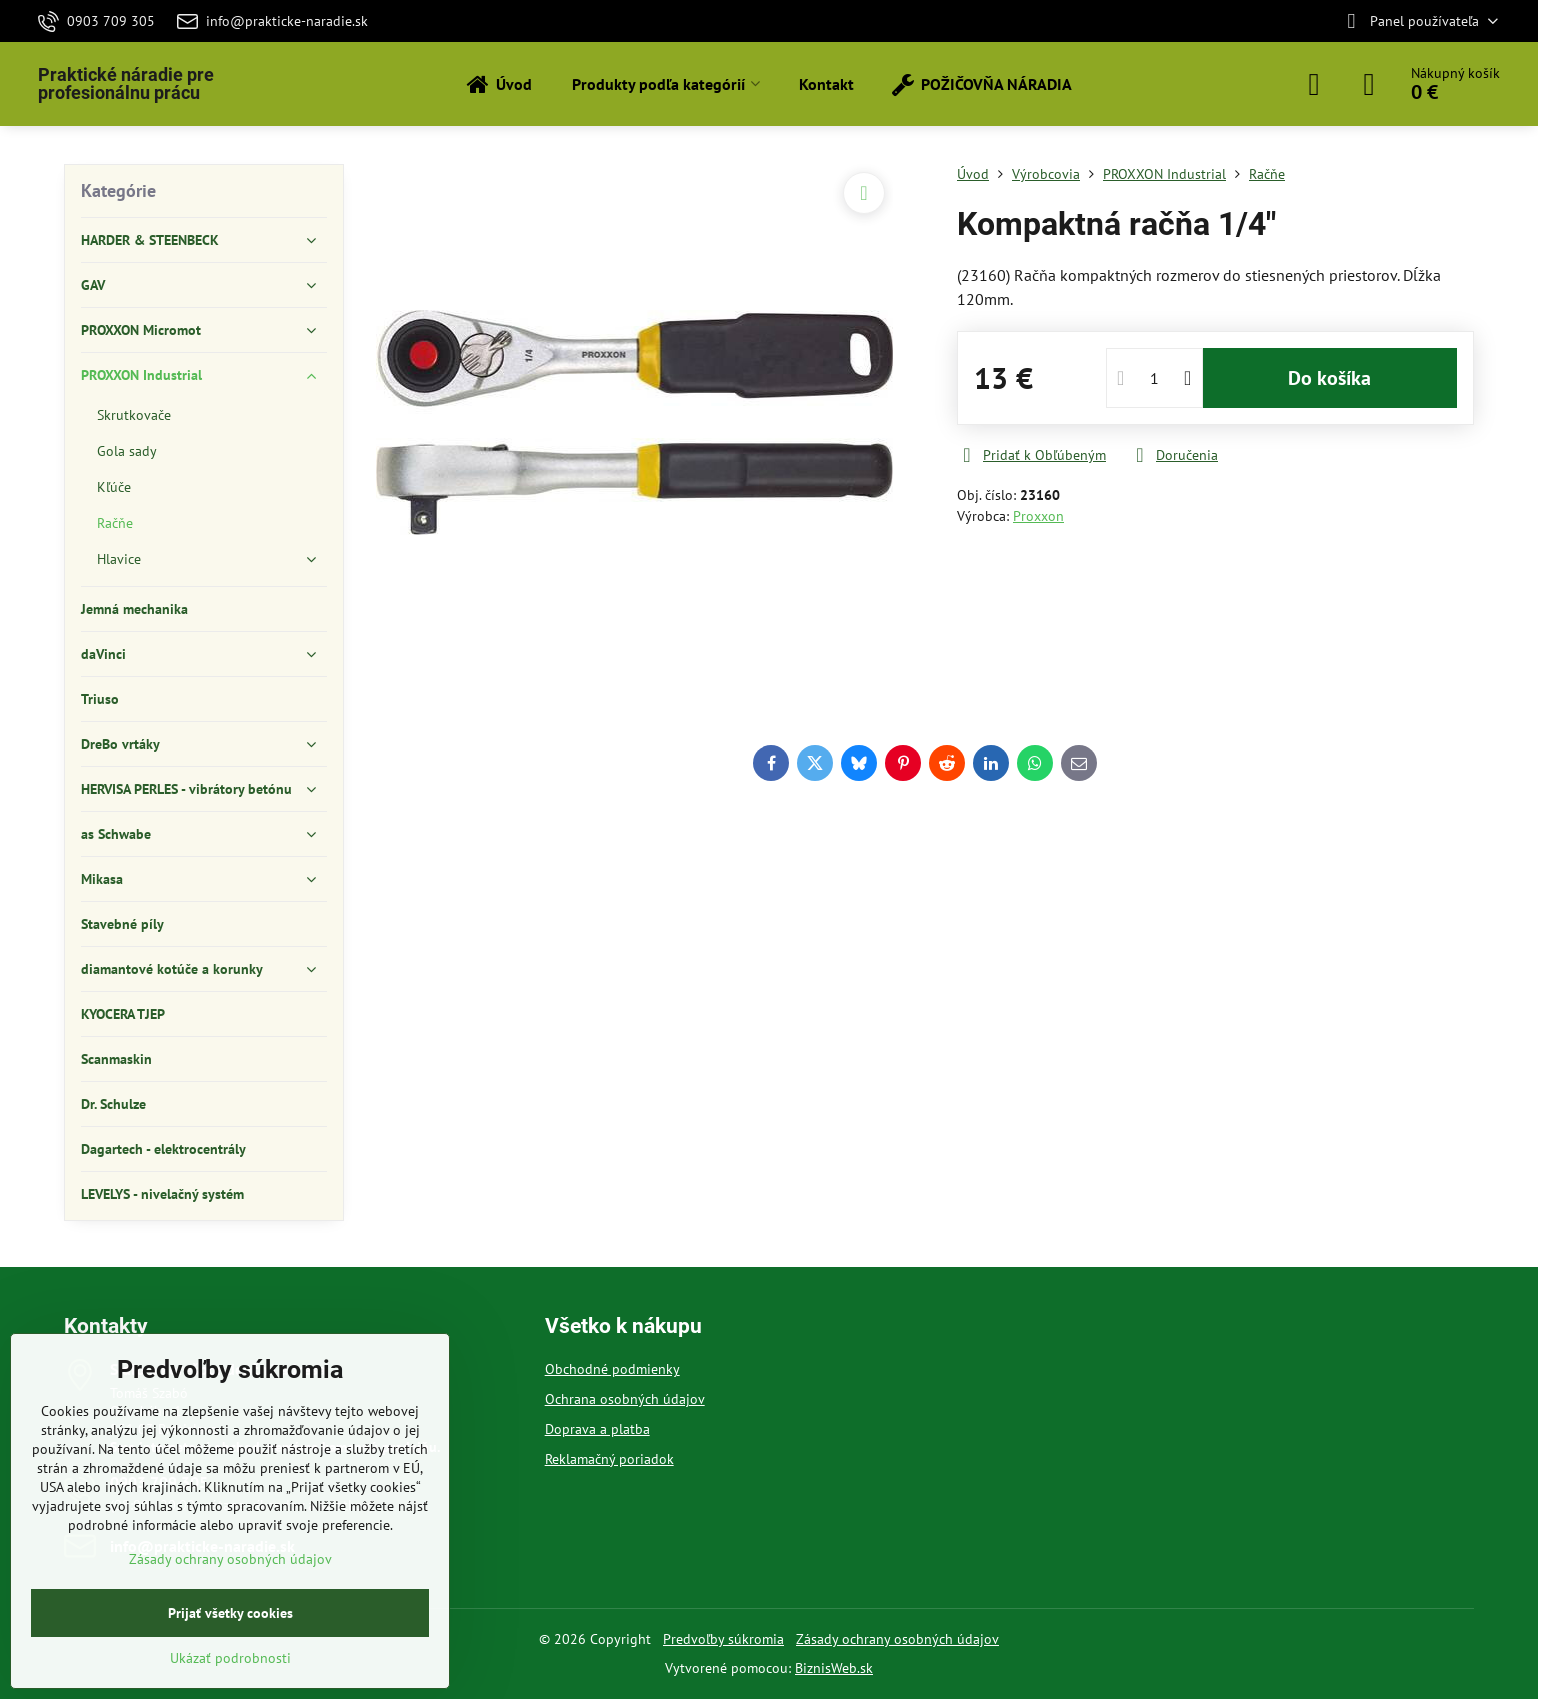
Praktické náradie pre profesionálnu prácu (126, 84)
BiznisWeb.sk (834, 1668)
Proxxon (1038, 516)
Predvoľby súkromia (723, 1639)
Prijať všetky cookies (230, 1613)
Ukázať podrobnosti (230, 1658)
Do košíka (1329, 378)
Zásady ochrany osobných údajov (897, 1639)
